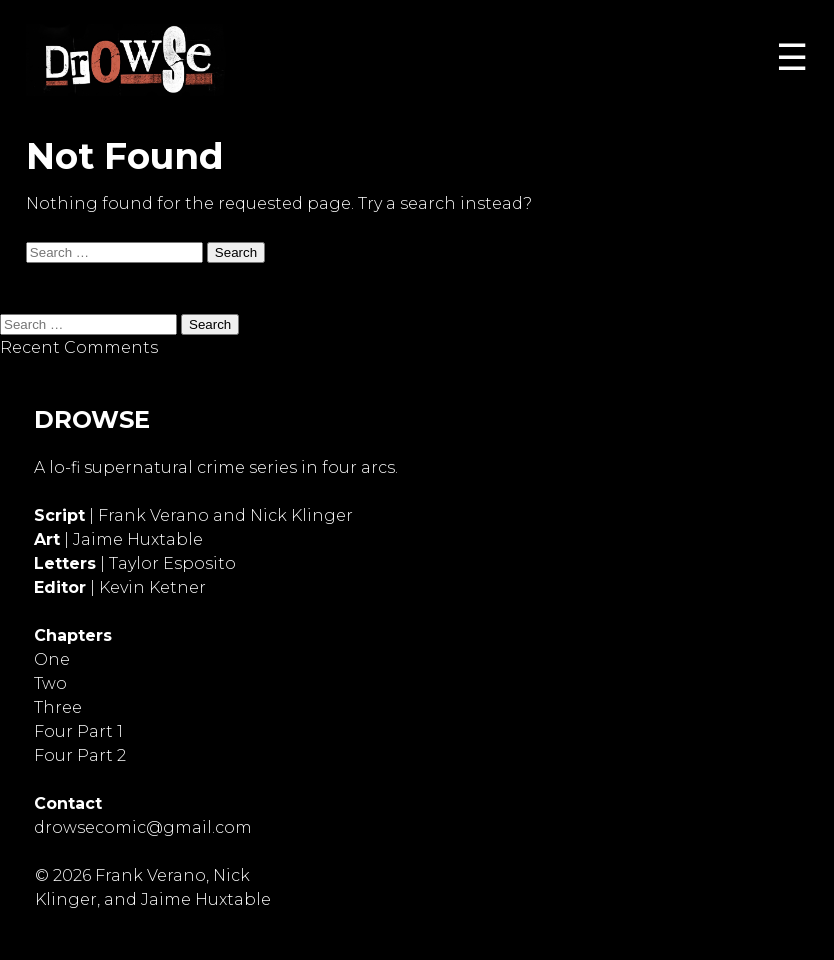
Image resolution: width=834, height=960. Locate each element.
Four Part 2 (80, 755)
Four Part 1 (78, 731)
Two (50, 683)
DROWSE (92, 419)
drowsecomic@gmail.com (143, 827)
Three (58, 707)
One (52, 659)
